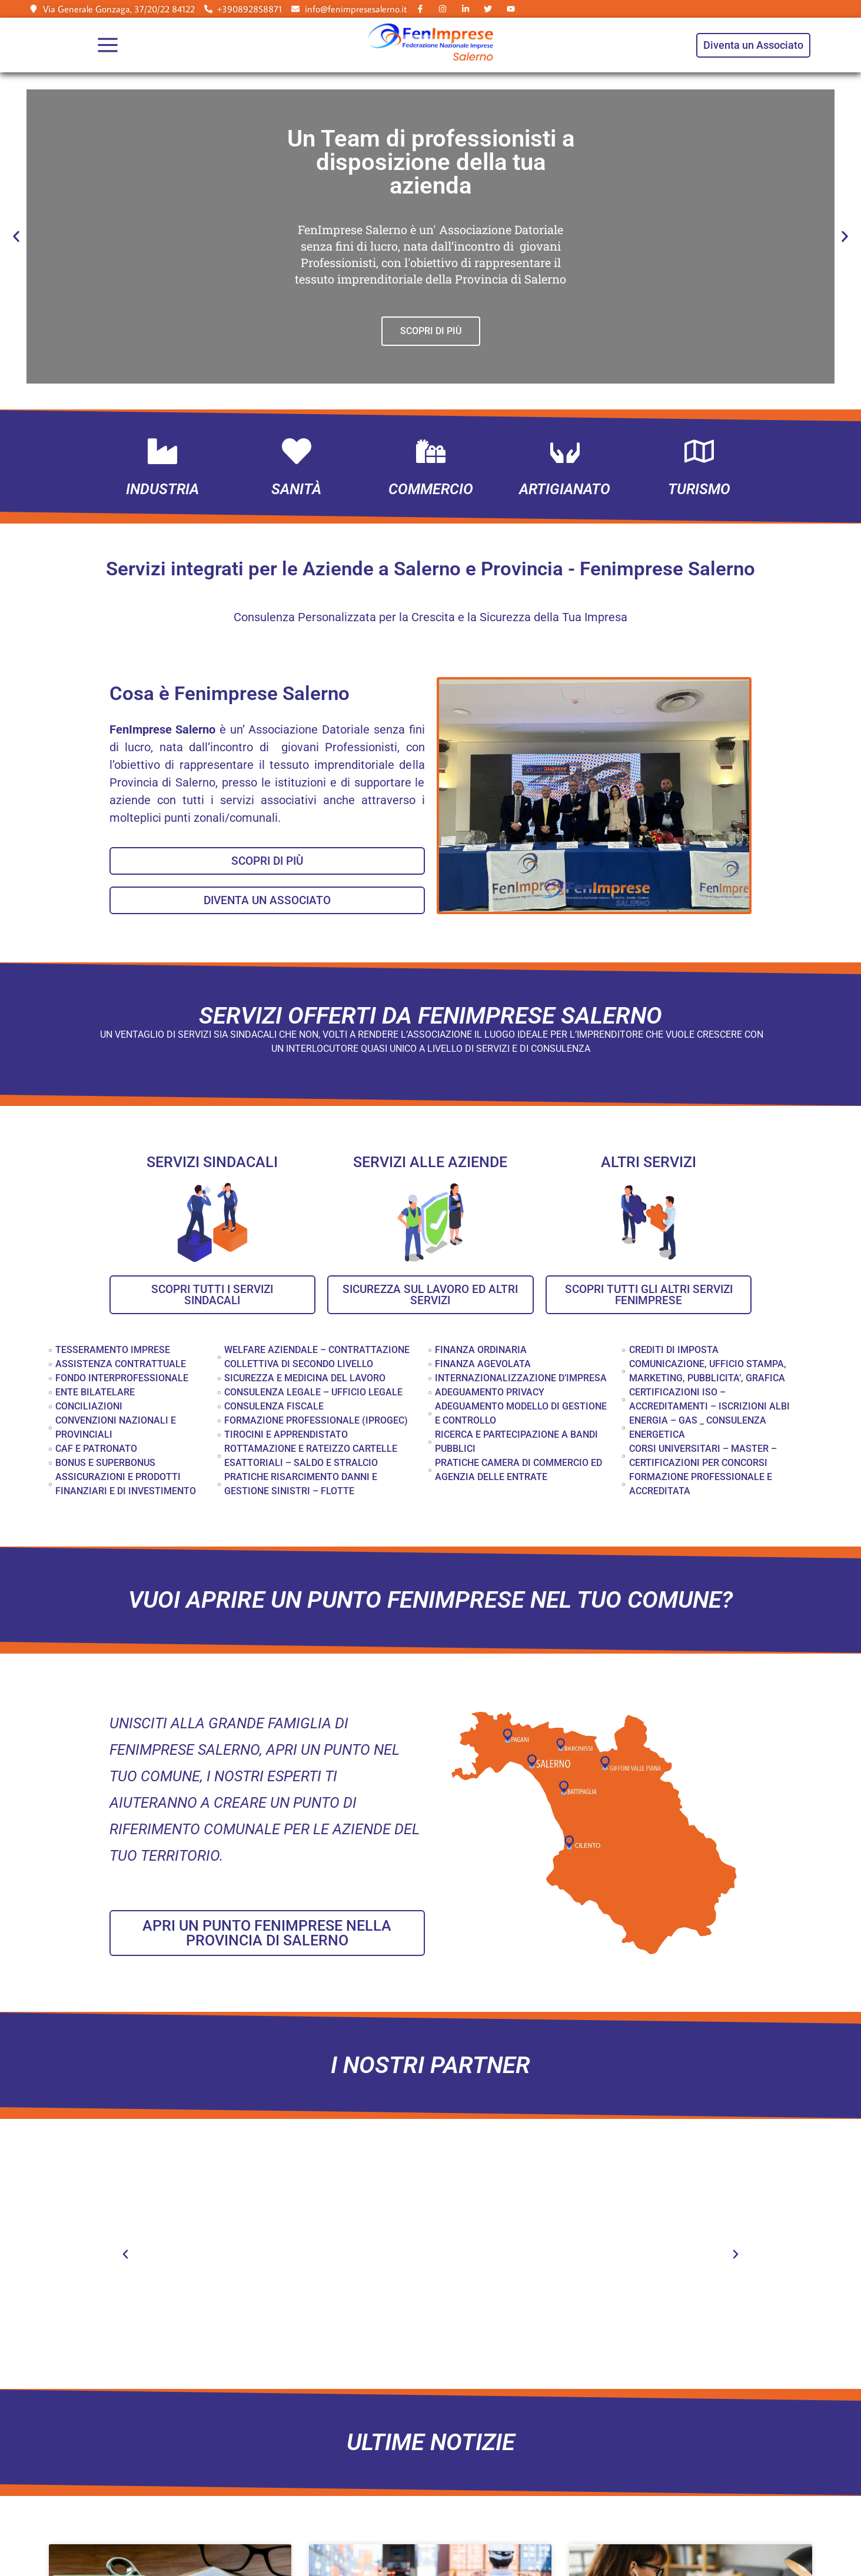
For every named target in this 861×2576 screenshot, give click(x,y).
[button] (16, 236)
